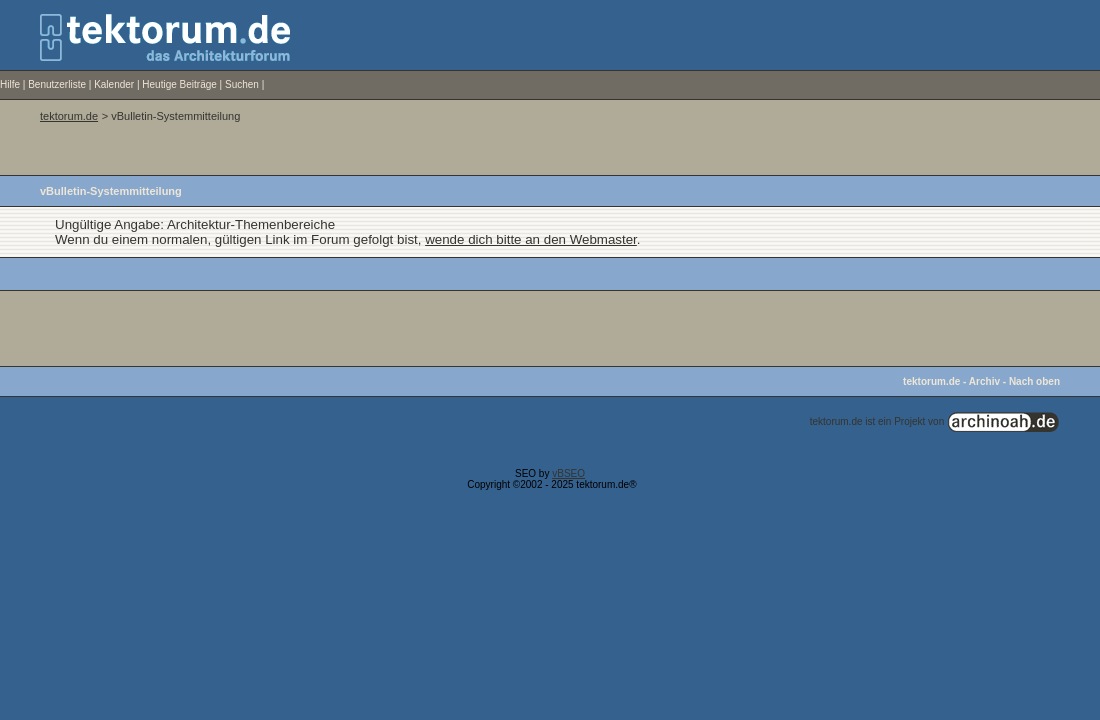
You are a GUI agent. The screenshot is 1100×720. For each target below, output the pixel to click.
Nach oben (1034, 381)
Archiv (984, 381)
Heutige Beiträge (179, 84)
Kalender (114, 84)
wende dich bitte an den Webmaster (531, 239)
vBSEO (568, 473)
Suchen (242, 84)
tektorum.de (69, 116)
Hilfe (10, 84)
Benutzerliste (57, 84)
